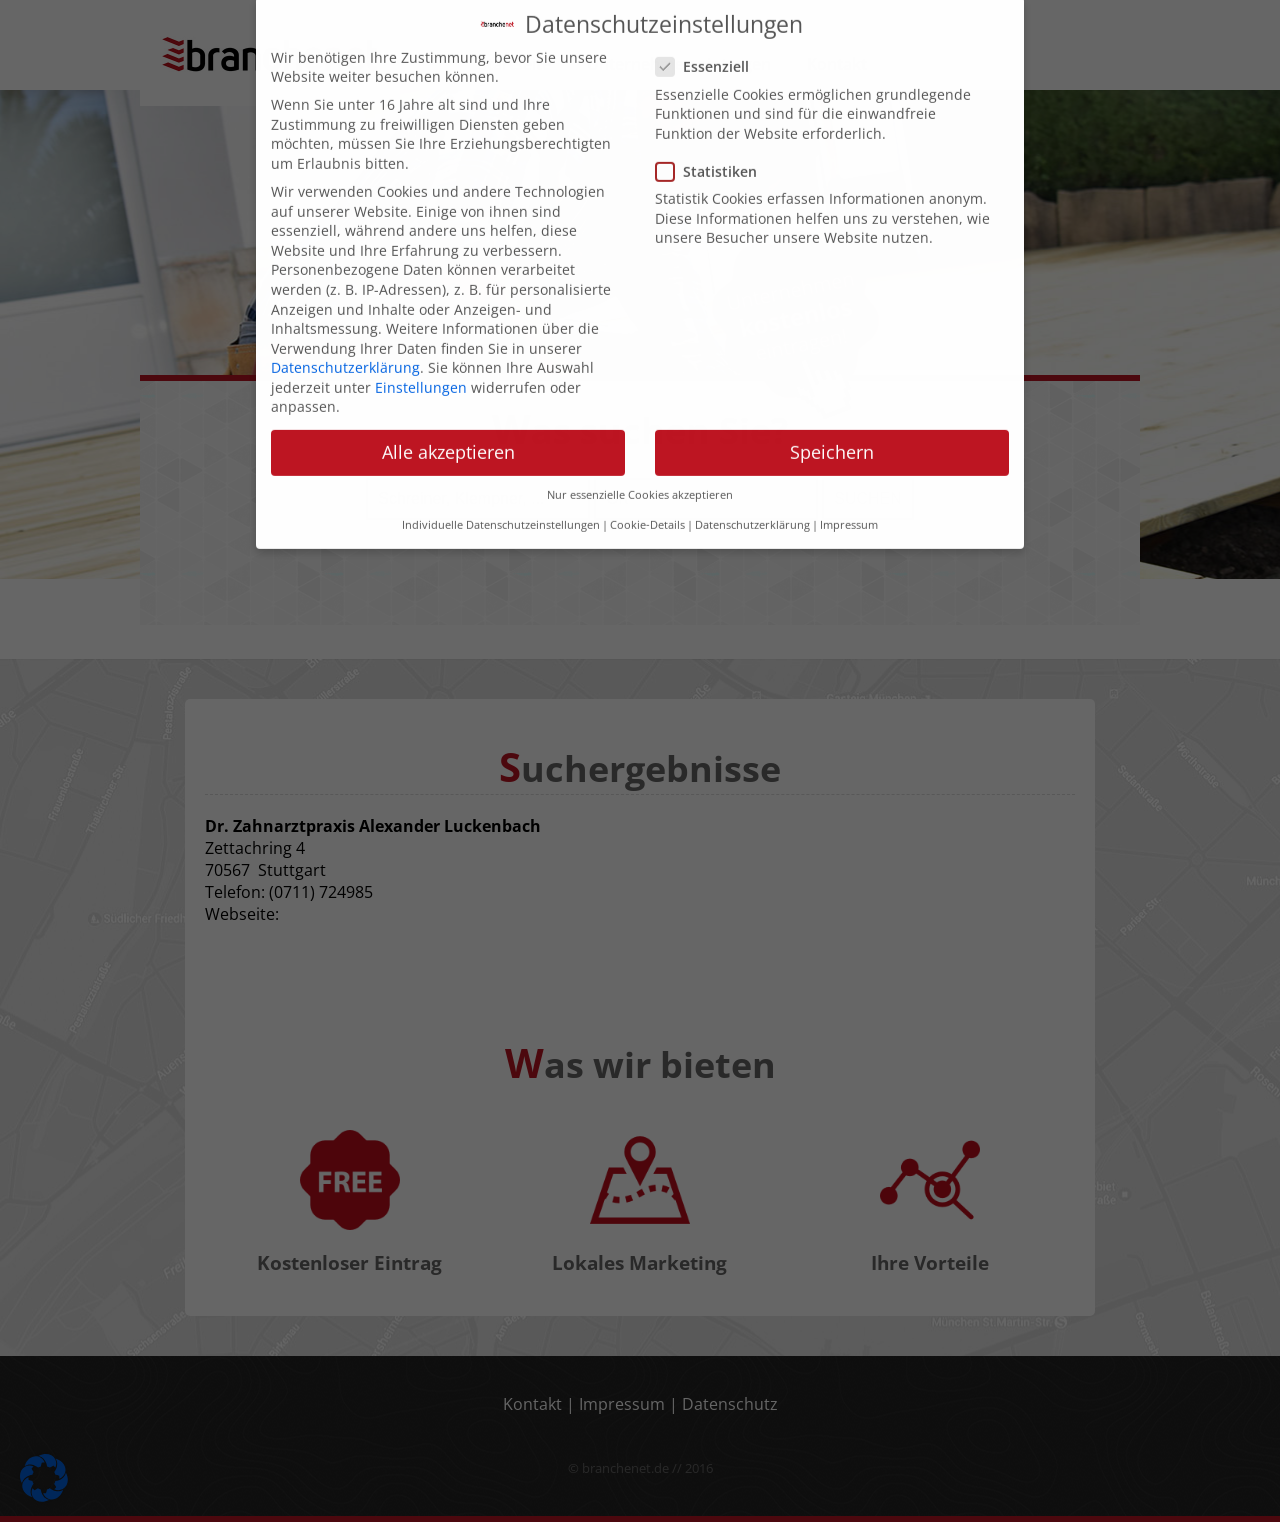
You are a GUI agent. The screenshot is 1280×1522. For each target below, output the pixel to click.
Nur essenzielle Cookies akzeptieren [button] (640, 440)
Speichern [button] (832, 398)
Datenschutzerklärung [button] (752, 471)
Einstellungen (421, 333)
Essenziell (708, 12)
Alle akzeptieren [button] (448, 398)
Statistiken (712, 117)
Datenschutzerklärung (345, 313)
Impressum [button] (849, 471)
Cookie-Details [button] (647, 471)
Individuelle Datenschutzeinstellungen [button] (501, 471)
